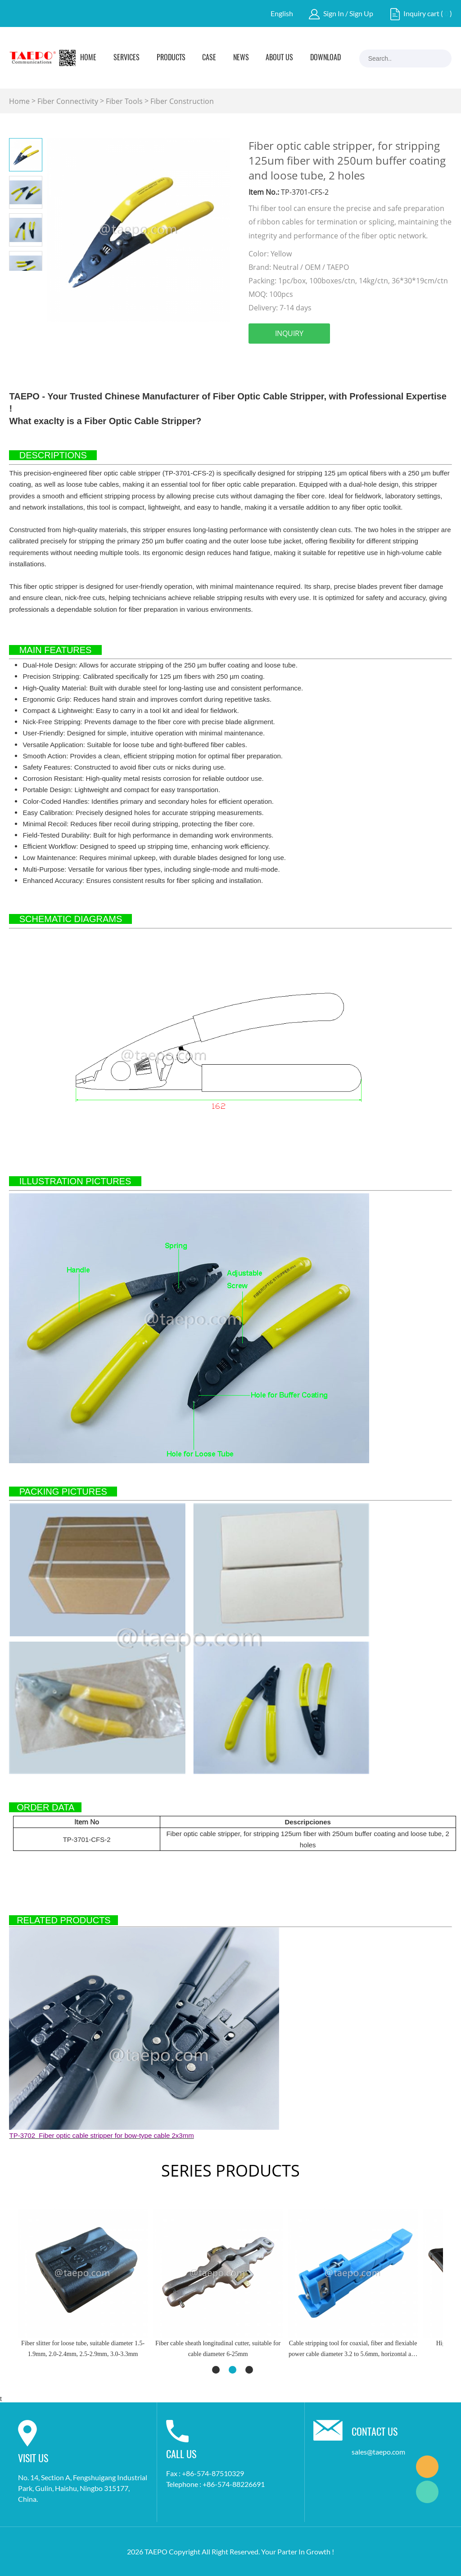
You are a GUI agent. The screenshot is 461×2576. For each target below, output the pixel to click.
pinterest (328, 359)
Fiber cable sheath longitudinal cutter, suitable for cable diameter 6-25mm (217, 2348)
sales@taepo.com (378, 2451)
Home (88, 58)
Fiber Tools (124, 101)
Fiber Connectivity (67, 101)
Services (126, 58)
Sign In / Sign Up (348, 13)
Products (171, 58)
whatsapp (377, 359)
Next (34, 278)
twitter (304, 359)
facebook (255, 359)
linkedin (279, 359)
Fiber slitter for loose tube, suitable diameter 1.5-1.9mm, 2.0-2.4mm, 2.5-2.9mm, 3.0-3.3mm (83, 2348)
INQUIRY (289, 333)
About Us (279, 58)
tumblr (401, 359)
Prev (17, 278)
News (241, 58)
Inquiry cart (421, 13)
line (352, 359)
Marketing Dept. (427, 2466)
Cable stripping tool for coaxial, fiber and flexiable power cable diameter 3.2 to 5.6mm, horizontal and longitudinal (353, 2350)
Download (325, 58)
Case (209, 58)
